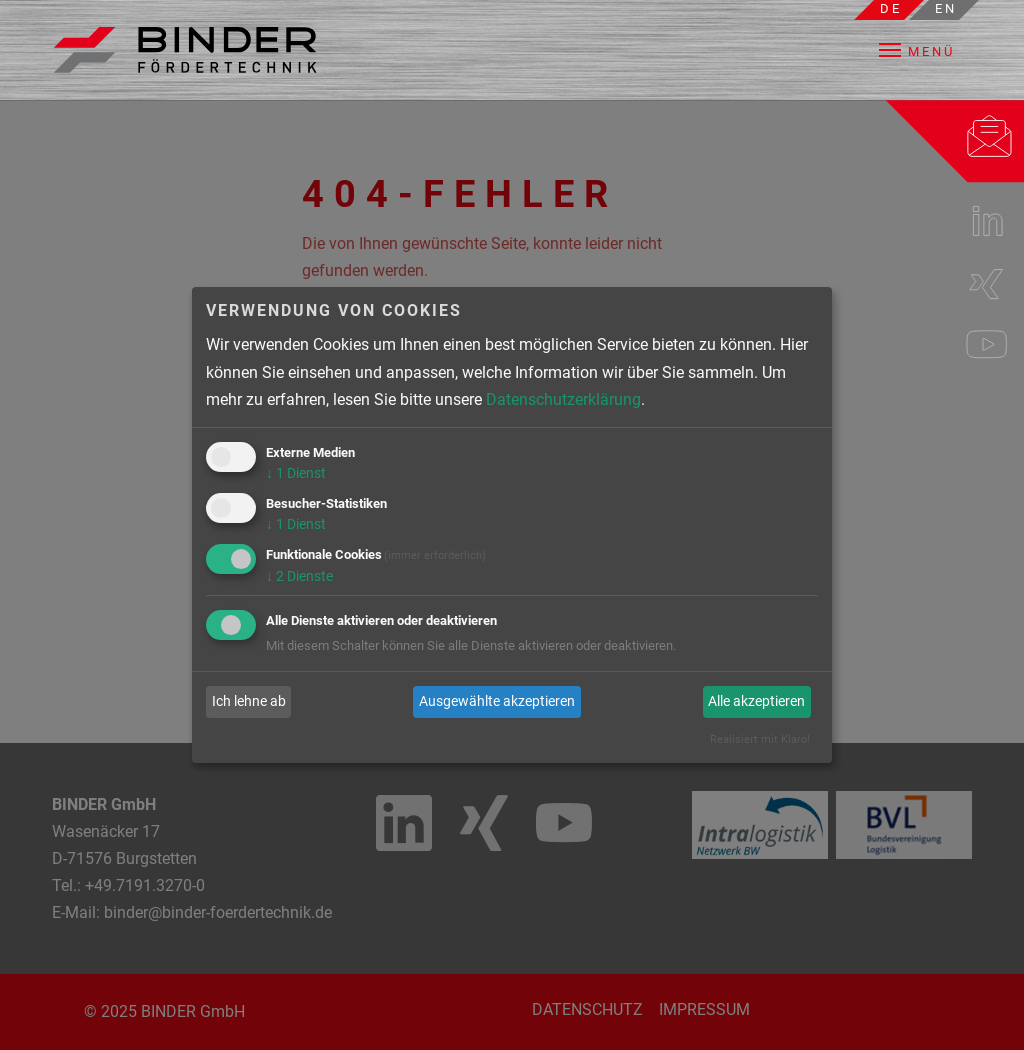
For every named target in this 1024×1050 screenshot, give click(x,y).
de (891, 8)
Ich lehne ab (249, 701)
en (946, 8)
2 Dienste (299, 576)
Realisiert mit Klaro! (760, 739)
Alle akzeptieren (756, 701)
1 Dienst (296, 473)
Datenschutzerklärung (563, 399)
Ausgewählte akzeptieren (497, 701)
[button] (931, 50)
